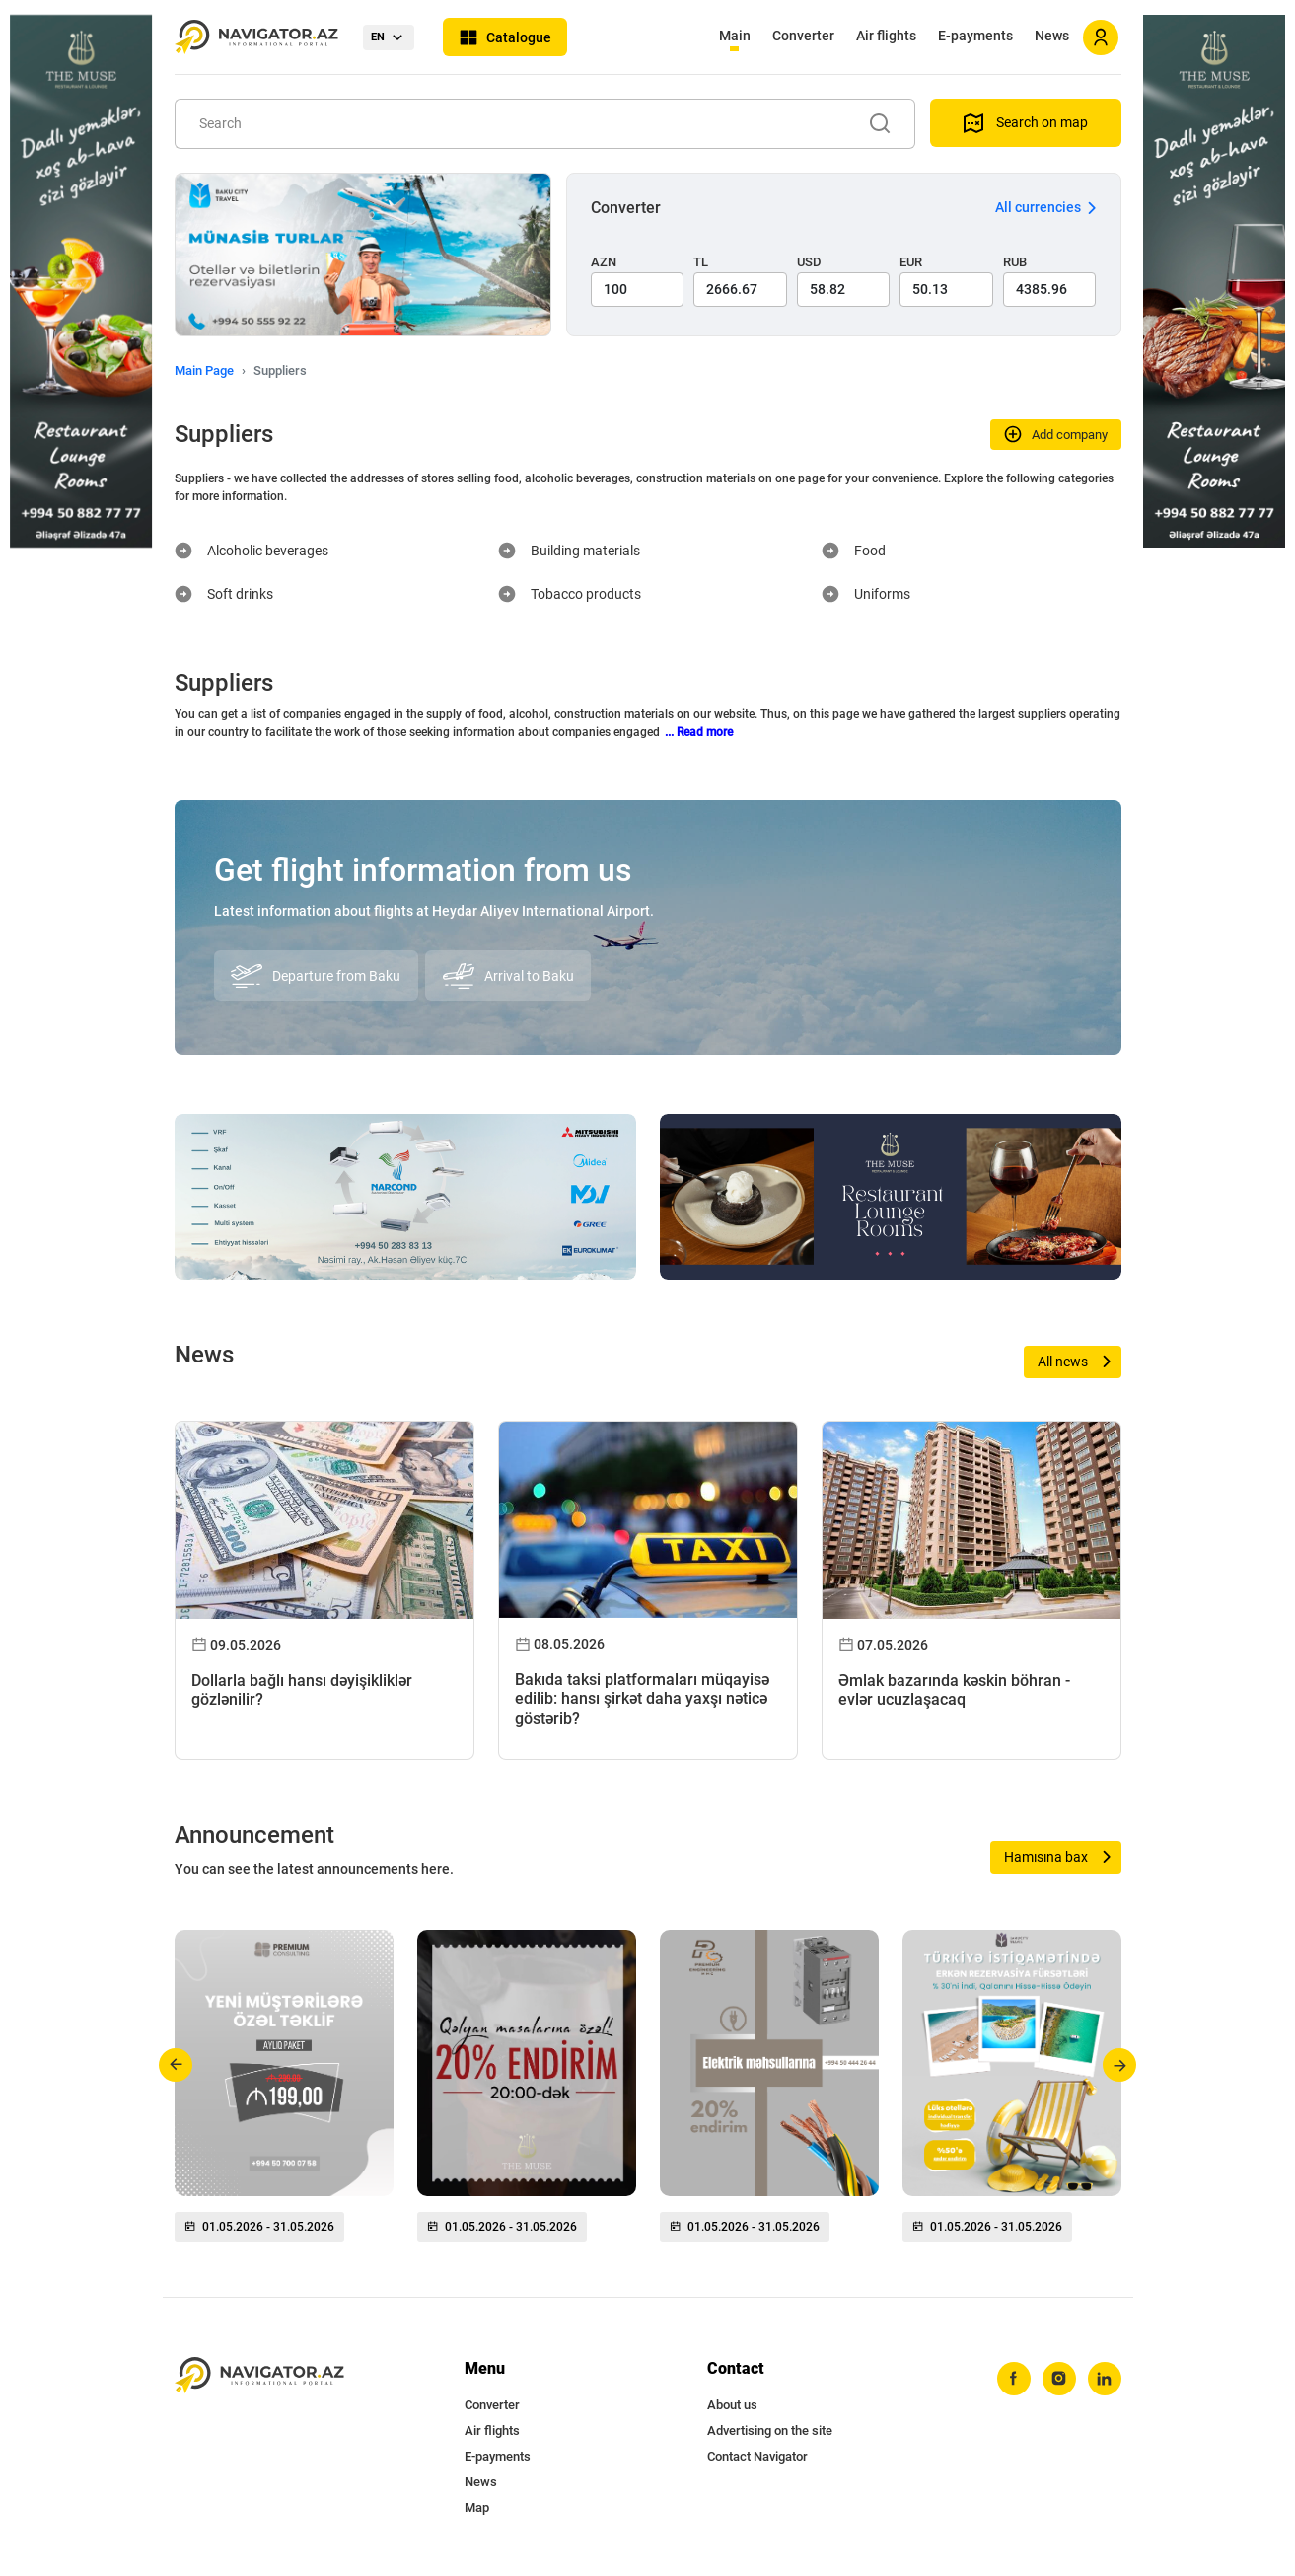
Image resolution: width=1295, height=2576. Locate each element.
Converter (803, 35)
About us (732, 2404)
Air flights (886, 35)
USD (809, 262)
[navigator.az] (259, 2375)
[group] (284, 2093)
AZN (603, 262)
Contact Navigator (757, 2456)
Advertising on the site (769, 2430)
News (1052, 35)
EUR (910, 262)
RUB (1015, 262)
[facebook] (1014, 2378)
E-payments (975, 35)
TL (700, 262)
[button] (176, 2065)
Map (477, 2507)
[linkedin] (1104, 2378)
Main (735, 35)
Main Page (204, 370)
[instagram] (1059, 2378)
